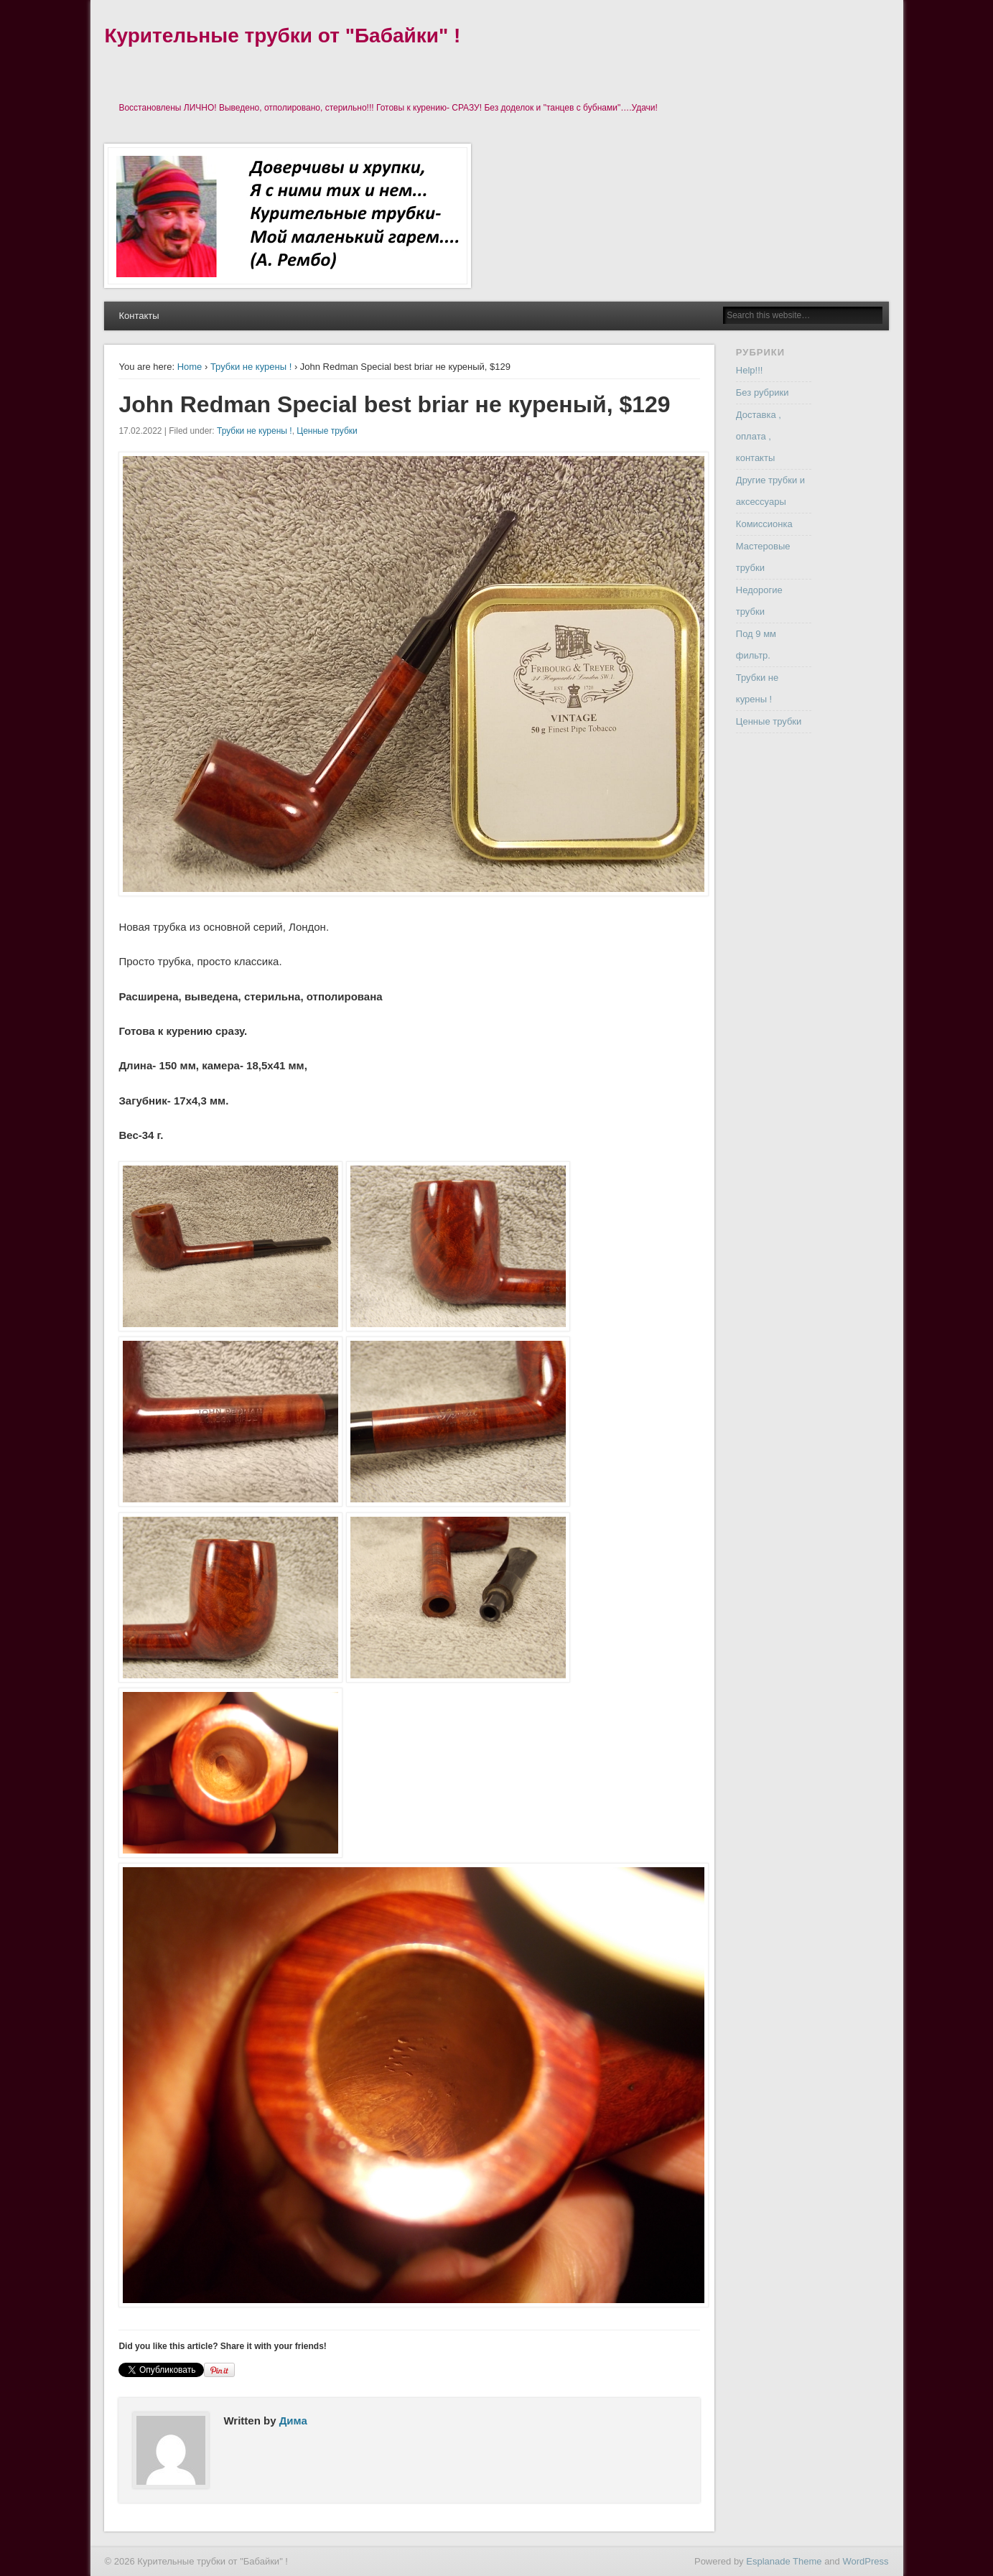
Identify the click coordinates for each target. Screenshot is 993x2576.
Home (189, 366)
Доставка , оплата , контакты (758, 436)
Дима (293, 2420)
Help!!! (749, 370)
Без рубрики (762, 392)
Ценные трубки (327, 431)
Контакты (138, 315)
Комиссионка (764, 524)
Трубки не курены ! (251, 366)
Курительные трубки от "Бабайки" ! (282, 35)
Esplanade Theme (783, 2561)
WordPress (865, 2561)
